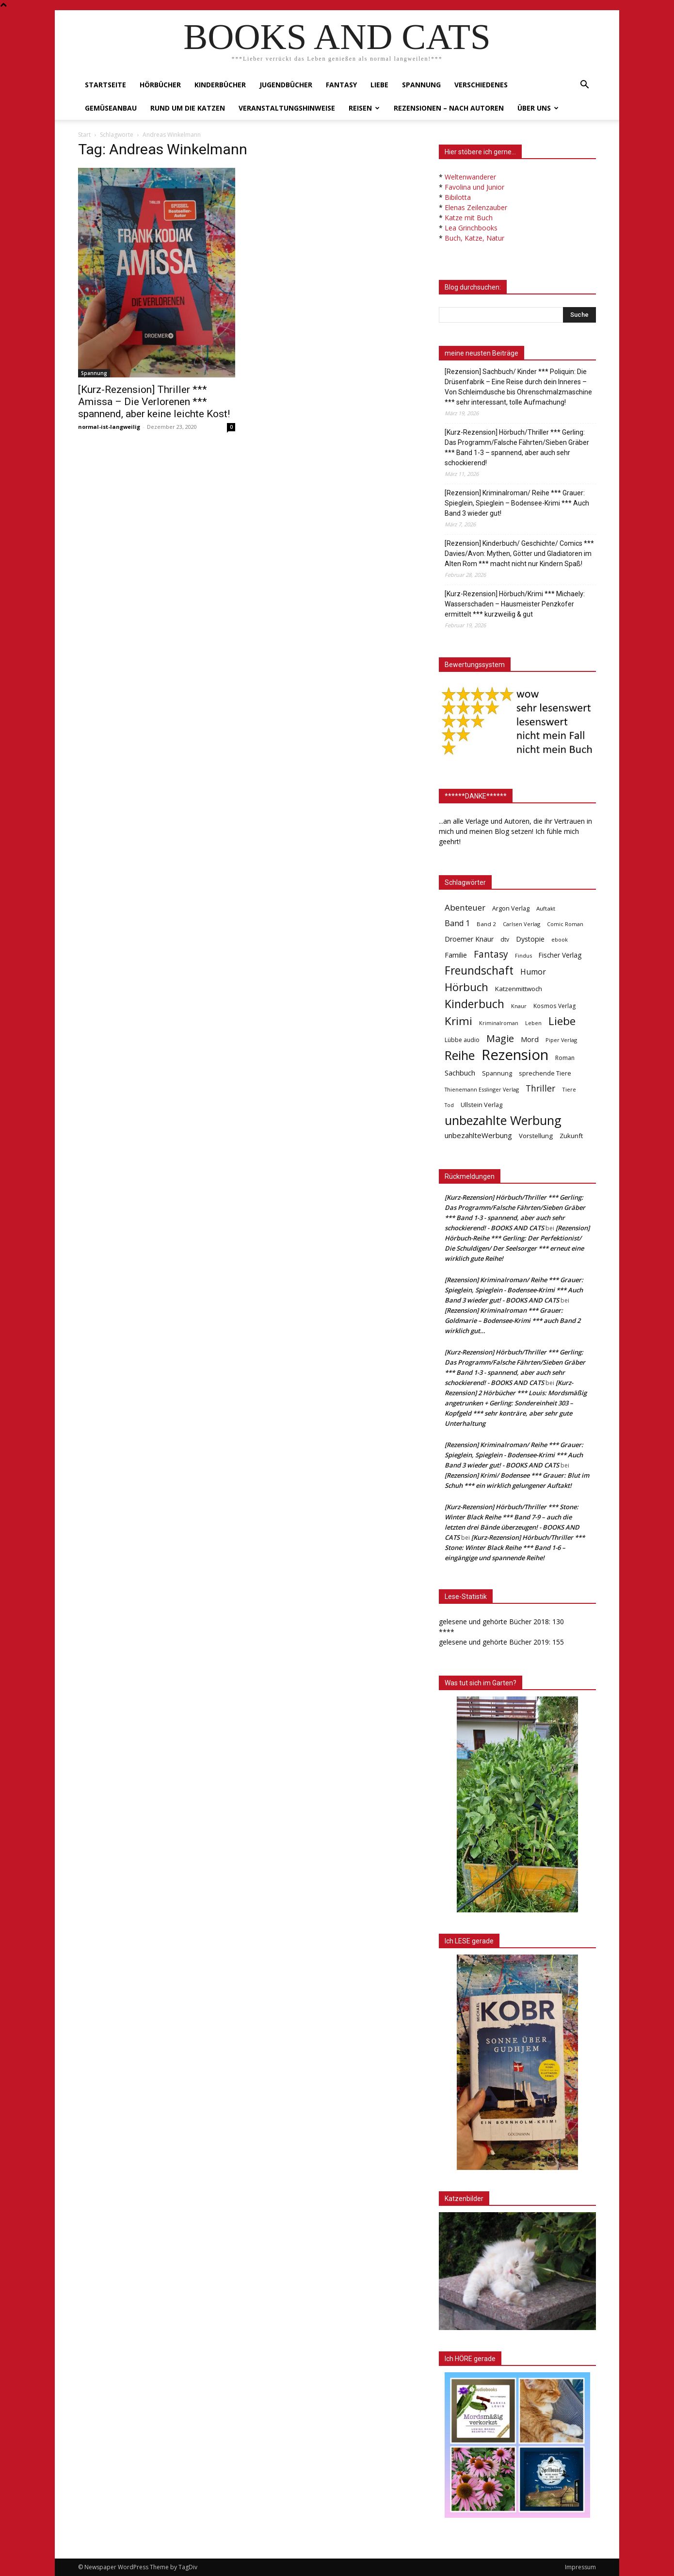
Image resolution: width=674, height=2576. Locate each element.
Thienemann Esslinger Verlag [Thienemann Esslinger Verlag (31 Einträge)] (482, 1089)
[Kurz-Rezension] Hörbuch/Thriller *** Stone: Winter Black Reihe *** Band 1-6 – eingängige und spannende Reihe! (515, 1547)
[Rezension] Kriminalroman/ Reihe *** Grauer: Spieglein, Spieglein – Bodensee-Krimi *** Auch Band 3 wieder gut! (517, 503)
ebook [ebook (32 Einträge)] (559, 939)
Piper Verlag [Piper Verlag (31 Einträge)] (561, 1039)
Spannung (421, 84)
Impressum (580, 2567)
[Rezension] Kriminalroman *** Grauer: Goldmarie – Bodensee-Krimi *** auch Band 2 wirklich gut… (512, 1320)
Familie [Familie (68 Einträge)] (456, 955)
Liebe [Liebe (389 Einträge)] (562, 1021)
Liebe (379, 84)
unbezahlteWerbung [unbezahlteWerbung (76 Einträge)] (478, 1135)
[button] (584, 85)
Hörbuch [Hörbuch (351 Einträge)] (466, 987)
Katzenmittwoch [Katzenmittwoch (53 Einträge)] (518, 988)
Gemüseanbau (111, 108)
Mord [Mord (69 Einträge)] (530, 1039)
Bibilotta (458, 197)
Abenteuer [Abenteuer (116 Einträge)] (465, 907)
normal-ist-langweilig (109, 426)
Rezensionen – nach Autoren (449, 108)
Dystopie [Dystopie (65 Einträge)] (530, 939)
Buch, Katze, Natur (474, 238)
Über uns (538, 108)
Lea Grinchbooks (471, 227)
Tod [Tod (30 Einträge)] (449, 1105)
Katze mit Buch (469, 217)
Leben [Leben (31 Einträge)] (533, 1023)
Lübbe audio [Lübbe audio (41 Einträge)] (462, 1040)
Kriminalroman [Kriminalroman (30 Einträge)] (498, 1023)
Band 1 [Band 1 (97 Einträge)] (457, 923)
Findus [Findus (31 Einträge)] (523, 955)
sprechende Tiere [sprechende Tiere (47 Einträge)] (545, 1073)
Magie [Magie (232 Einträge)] (500, 1038)
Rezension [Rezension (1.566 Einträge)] (514, 1055)
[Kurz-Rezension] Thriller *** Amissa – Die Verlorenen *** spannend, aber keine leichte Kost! (154, 402)
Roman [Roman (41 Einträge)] (565, 1058)
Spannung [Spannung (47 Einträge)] (497, 1073)
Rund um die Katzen (187, 108)
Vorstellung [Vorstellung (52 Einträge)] (536, 1135)
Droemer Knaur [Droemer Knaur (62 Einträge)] (469, 939)
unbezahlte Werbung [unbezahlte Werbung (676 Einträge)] (503, 1120)
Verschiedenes (481, 84)
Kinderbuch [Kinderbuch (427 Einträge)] (474, 1004)
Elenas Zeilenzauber (476, 207)
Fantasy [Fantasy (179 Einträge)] (491, 954)
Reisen (364, 108)
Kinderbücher (220, 84)
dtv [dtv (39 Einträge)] (504, 939)
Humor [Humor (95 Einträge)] (533, 972)
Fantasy (341, 84)
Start (84, 134)
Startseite (105, 84)
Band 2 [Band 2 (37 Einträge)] (486, 924)
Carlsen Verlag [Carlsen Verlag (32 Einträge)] (521, 924)
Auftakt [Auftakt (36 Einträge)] (545, 908)
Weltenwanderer (470, 176)
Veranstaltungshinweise (287, 108)
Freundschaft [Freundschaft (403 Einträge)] (479, 970)
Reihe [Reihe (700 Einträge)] (460, 1055)
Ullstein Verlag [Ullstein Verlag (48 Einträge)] (481, 1104)
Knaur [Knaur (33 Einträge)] (519, 1006)
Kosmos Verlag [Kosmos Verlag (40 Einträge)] (554, 1006)
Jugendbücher (285, 84)
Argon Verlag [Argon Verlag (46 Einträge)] (511, 908)
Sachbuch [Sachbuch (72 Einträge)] (460, 1072)
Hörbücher (160, 84)
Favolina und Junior (474, 187)
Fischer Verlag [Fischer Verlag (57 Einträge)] (560, 955)
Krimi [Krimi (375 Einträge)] (458, 1021)
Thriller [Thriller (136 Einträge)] (540, 1088)
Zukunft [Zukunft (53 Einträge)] (571, 1135)
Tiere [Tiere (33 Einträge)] (569, 1089)
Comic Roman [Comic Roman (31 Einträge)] (565, 924)
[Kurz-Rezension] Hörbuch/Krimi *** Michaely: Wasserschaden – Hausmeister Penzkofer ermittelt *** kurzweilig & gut (515, 604)
